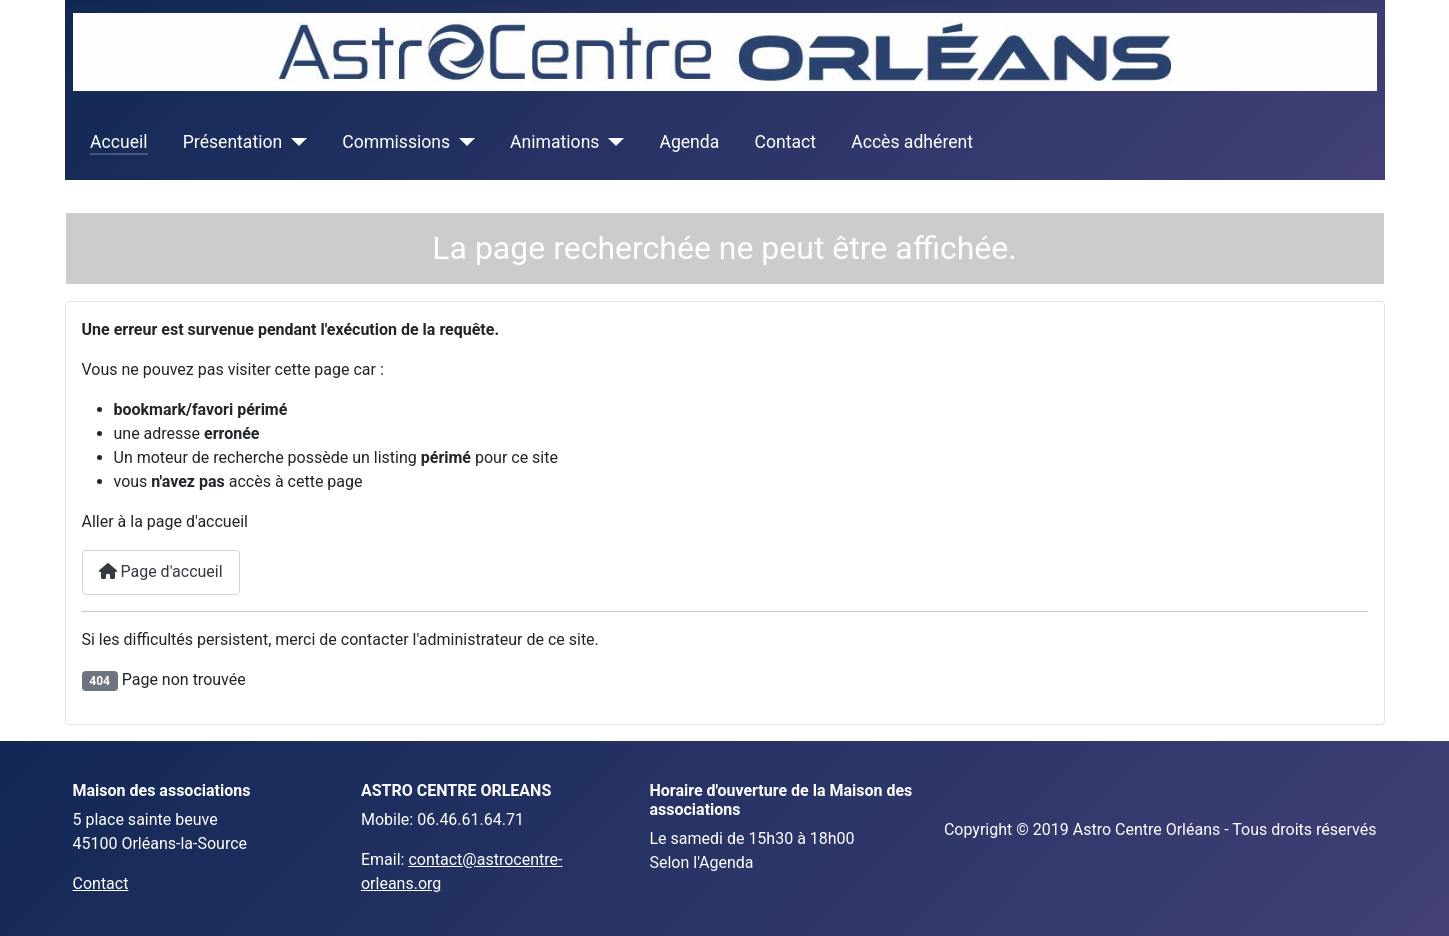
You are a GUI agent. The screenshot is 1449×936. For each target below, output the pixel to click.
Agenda (689, 142)
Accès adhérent (912, 142)
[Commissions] (462, 142)
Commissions (396, 142)
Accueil (118, 142)
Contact (786, 142)
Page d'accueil (161, 571)
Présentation (232, 142)
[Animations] (611, 142)
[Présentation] (294, 142)
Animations (554, 142)
